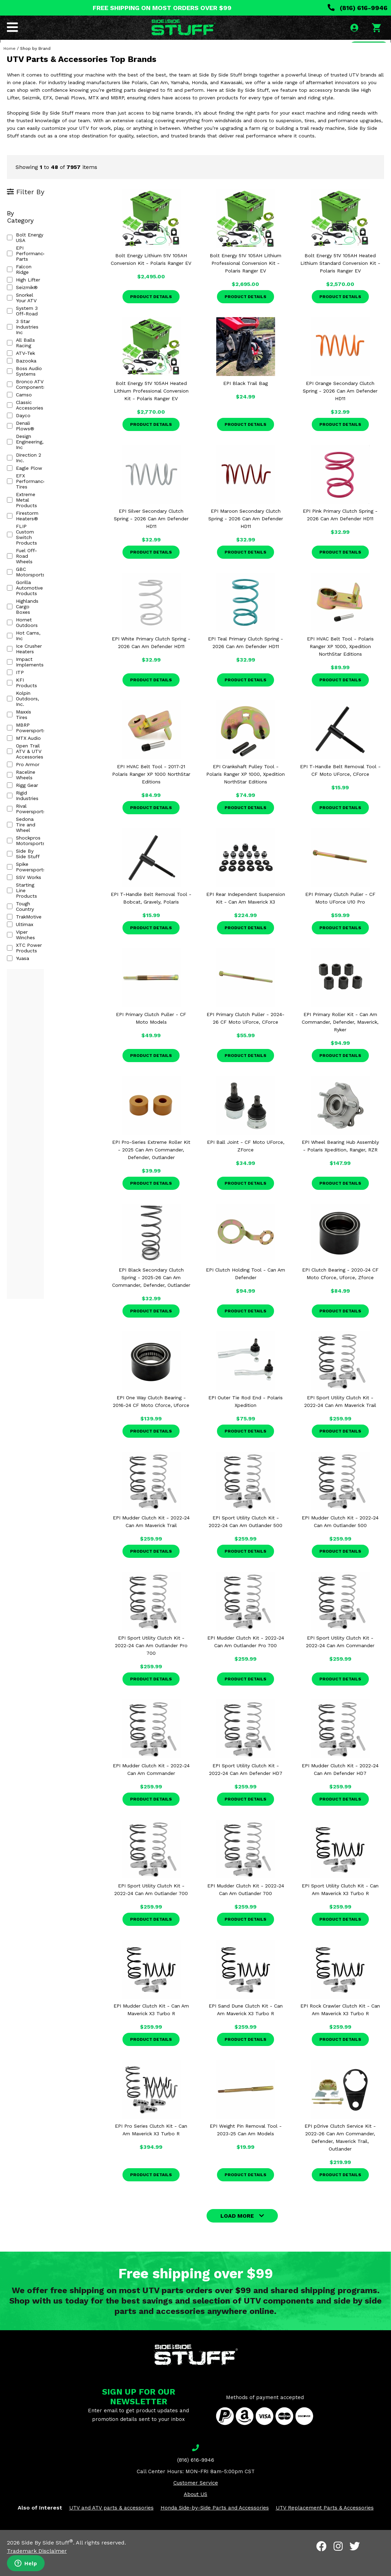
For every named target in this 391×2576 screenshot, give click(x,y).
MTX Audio (24, 528)
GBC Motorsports (32, 436)
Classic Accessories (34, 353)
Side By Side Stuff (33, 602)
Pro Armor (23, 548)
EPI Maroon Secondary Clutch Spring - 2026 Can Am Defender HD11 (245, 537)
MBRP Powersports (34, 520)
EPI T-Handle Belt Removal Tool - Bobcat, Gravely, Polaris (151, 916)
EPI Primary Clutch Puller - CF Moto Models (151, 1036)
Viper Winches (27, 655)
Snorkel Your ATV (31, 284)
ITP (15, 490)
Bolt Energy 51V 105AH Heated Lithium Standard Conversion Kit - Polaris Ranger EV (340, 281)
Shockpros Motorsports (39, 594)
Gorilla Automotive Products (44, 444)
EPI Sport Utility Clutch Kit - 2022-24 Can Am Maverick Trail (340, 1420)
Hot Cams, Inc (28, 467)
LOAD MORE (237, 2234)
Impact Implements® (36, 482)
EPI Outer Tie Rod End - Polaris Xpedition (245, 1420)
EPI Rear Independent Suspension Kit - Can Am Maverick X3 (245, 916)
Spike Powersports (33, 609)
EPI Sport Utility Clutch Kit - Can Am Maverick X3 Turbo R (340, 1908)
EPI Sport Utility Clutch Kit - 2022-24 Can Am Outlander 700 (151, 1908)
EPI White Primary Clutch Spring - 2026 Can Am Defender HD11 (151, 661)
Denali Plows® (28, 368)
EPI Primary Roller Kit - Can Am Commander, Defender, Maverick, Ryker (340, 1040)
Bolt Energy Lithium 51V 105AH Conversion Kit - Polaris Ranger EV (151, 278)
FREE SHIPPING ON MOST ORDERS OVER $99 (162, 7)
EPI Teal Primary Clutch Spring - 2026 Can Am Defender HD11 (245, 661)
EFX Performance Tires (38, 398)
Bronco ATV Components (41, 337)
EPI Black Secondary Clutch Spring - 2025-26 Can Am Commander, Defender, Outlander (151, 1296)
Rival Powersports (32, 579)
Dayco (18, 360)
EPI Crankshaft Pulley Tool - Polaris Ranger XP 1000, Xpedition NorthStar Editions (245, 792)
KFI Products (27, 497)
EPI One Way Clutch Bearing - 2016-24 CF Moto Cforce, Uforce (151, 1420)
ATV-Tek (21, 314)
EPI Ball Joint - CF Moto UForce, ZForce (245, 1164)
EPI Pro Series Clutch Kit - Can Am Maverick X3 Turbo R (151, 2148)
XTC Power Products (36, 663)
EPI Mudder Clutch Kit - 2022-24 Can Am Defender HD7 (340, 1788)
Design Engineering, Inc (38, 375)
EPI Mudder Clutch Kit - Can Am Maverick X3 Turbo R (151, 2028)
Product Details (151, 315)
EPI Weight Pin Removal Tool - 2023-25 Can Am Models (246, 2148)
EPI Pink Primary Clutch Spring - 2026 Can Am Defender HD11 (340, 533)
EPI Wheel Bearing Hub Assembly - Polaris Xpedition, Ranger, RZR (340, 1164)
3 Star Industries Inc (35, 299)
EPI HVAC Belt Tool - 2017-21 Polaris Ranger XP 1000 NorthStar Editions (151, 792)
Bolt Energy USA (30, 246)
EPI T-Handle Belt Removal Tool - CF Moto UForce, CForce (340, 789)
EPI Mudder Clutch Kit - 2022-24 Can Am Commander (151, 1788)
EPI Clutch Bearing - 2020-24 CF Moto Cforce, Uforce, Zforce (340, 1292)
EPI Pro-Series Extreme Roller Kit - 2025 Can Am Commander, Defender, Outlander (151, 1168)
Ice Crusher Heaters (34, 474)
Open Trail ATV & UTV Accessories (37, 538)
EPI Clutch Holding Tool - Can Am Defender (245, 1292)
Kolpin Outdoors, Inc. (36, 505)
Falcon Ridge (26, 261)
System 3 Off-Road (34, 292)
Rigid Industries (29, 571)
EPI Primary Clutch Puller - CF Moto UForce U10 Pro (340, 916)
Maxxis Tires (25, 512)
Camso (19, 345)
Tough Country (28, 632)
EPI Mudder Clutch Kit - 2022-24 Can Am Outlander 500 (340, 1540)
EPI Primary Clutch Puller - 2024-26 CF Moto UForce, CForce (245, 1036)
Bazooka (21, 322)
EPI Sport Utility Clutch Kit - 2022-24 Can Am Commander (340, 1660)
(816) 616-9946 (358, 7)
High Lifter (23, 269)
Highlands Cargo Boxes (38, 452)
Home (9, 67)
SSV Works (24, 617)
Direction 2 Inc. (29, 383)
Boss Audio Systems (35, 330)
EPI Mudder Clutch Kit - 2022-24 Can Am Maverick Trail (151, 1540)
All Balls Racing (29, 307)
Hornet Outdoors (31, 459)
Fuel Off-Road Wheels (37, 429)
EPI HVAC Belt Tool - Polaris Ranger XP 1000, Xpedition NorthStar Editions (340, 665)
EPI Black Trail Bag (245, 402)
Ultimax (20, 647)
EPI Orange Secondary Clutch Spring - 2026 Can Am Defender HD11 (340, 409)
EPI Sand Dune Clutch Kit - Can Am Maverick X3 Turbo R (246, 2028)
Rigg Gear (22, 564)
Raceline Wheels (30, 556)
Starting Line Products (38, 625)
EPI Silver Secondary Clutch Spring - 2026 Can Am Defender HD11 (151, 537)
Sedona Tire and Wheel (39, 587)
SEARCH (366, 50)
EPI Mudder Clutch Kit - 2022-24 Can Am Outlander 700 (245, 1908)
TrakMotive (24, 640)
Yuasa (18, 670)
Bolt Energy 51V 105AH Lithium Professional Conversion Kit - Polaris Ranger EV (245, 281)
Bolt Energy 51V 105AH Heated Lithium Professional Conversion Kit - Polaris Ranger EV (151, 409)
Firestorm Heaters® (34, 413)
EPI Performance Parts (38, 254)
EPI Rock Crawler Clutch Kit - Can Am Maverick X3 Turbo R (340, 2028)
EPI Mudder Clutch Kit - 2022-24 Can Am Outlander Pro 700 (245, 1660)
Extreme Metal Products (40, 406)
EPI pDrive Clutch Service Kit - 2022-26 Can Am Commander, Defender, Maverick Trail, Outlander (340, 2156)
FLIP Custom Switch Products (47, 421)
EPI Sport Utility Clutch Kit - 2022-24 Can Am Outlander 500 (245, 1540)
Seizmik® (22, 276)
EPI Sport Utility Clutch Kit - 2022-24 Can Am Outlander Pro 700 (151, 1664)
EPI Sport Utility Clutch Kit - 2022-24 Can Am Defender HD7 (245, 1788)
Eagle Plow (24, 391)
